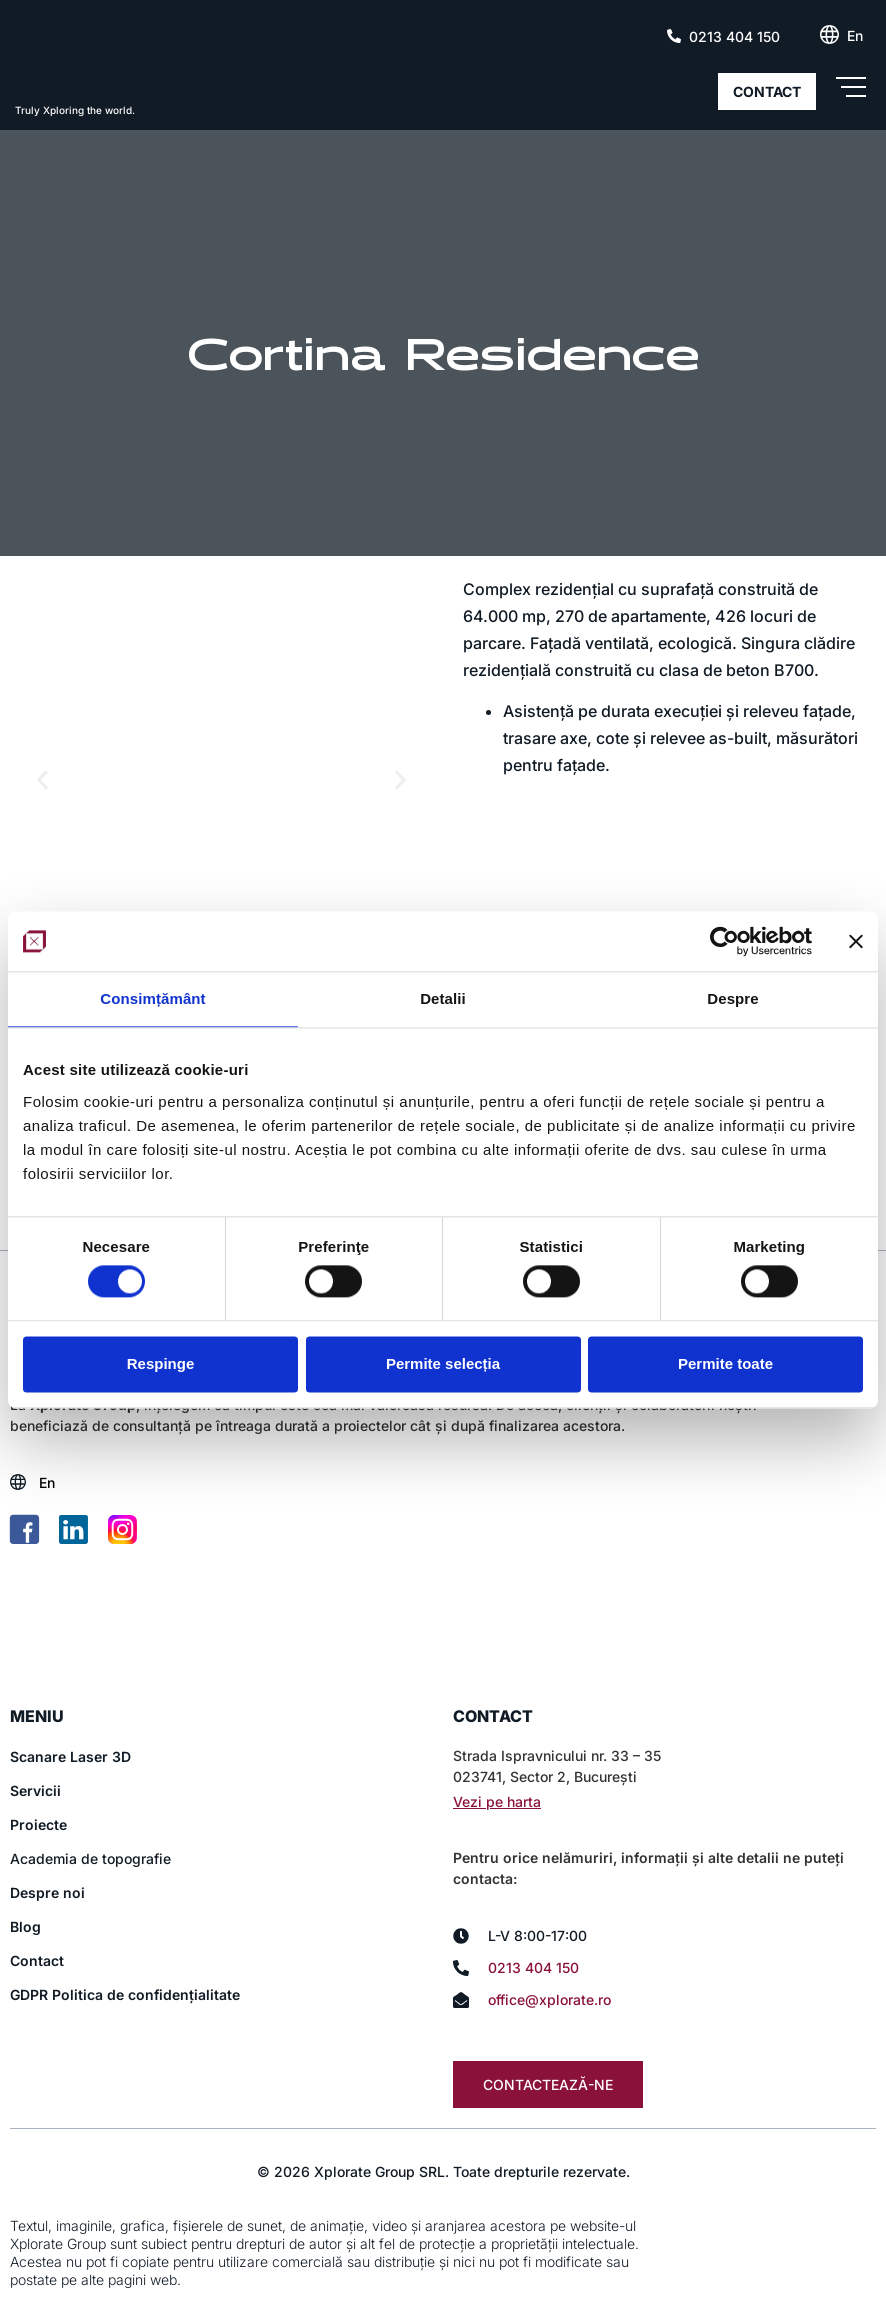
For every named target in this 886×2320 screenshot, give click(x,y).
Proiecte (38, 1825)
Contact (37, 1961)
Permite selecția (443, 1363)
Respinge (161, 1363)
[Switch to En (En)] (855, 36)
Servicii (35, 1791)
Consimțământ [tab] (152, 998)
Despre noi (47, 1893)
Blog (25, 1927)
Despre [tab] (732, 998)
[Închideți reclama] (856, 941)
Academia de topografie (90, 1859)
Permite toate (725, 1363)
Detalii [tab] (443, 998)
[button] (42, 779)
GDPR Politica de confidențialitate (125, 1995)
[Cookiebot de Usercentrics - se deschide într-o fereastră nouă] (724, 941)
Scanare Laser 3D (70, 1757)
